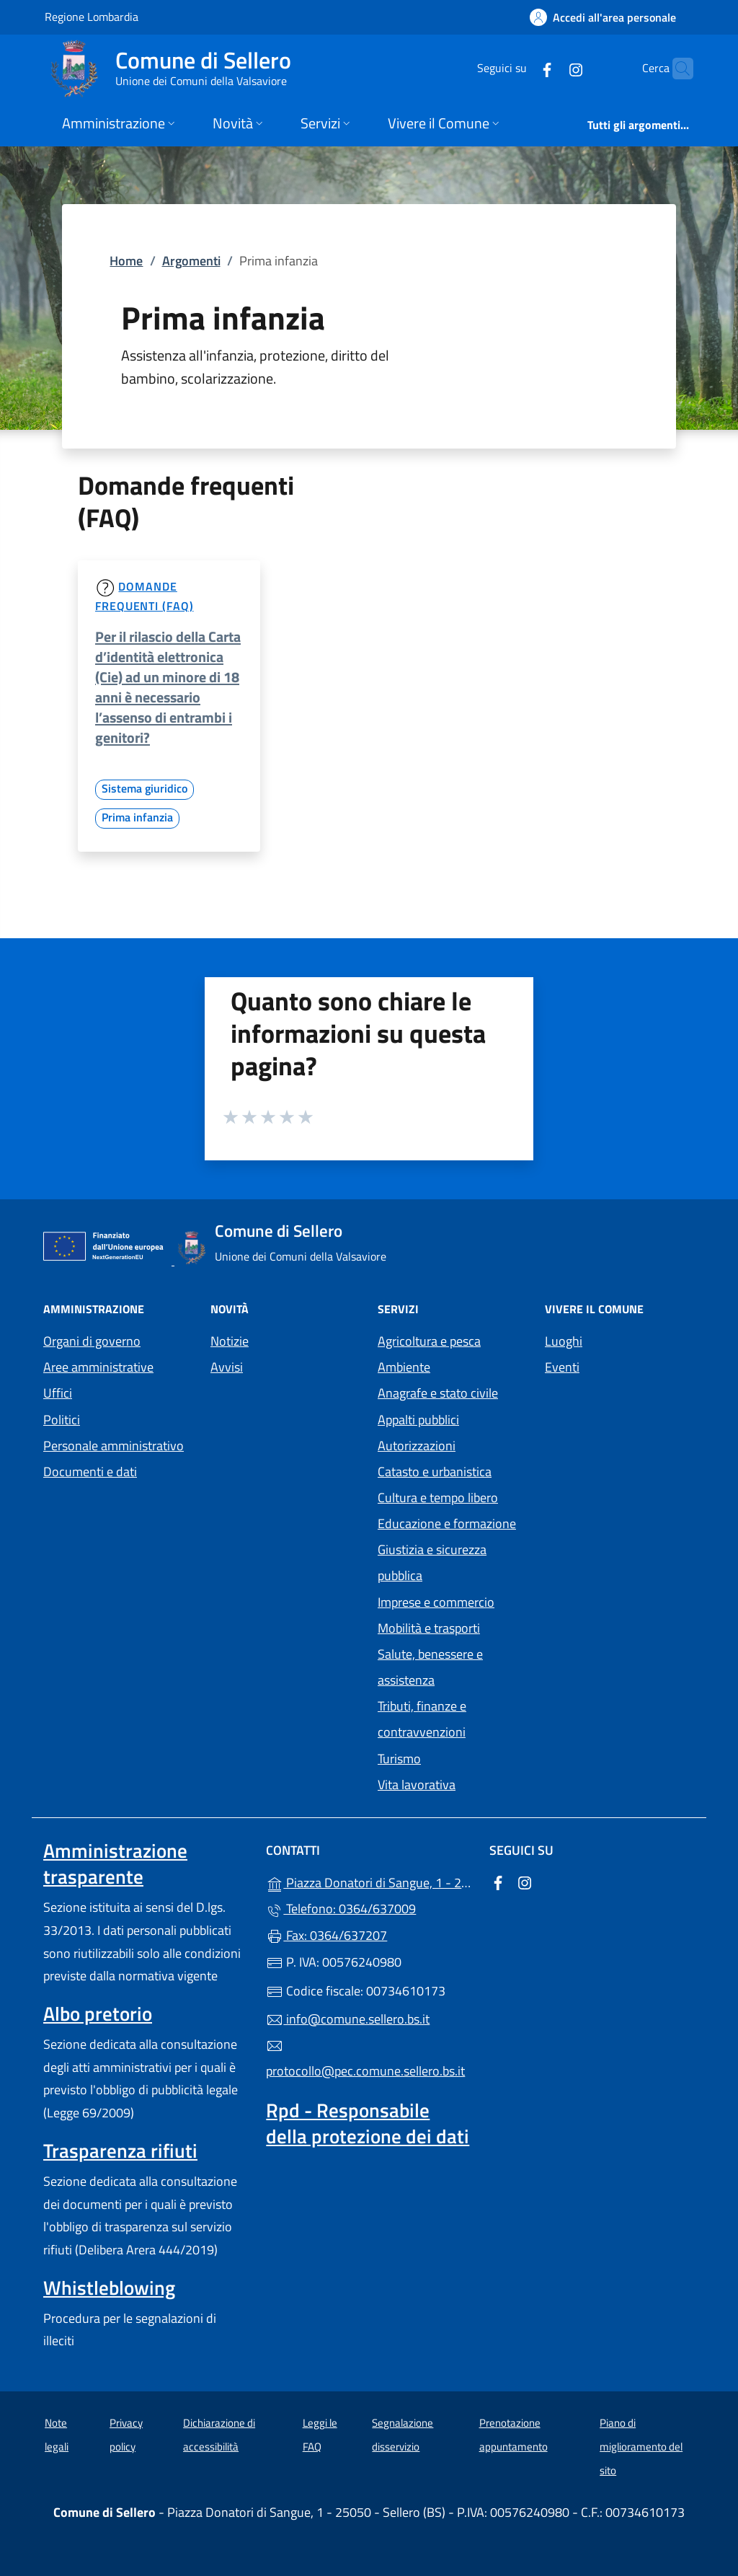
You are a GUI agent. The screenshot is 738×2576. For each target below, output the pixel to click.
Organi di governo (92, 1341)
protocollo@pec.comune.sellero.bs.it (365, 2059)
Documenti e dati (90, 1471)
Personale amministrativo (113, 1445)
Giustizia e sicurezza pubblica (432, 1562)
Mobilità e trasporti (429, 1628)
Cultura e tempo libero (438, 1497)
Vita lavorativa (416, 1784)
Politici (61, 1419)
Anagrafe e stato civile (438, 1393)
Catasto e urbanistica (435, 1471)
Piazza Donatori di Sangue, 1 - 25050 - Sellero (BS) (368, 1881)
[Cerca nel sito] (676, 68)
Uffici (57, 1393)
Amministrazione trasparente (115, 1863)
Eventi (562, 1367)
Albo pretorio (97, 2013)
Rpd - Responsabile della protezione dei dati (367, 2123)
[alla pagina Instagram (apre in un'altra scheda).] (547, 68)
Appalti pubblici (418, 1419)
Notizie (229, 1341)
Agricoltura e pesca (429, 1341)
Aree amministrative (98, 1367)
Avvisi (226, 1367)
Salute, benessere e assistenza (430, 1667)
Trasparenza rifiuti (120, 2150)
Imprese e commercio (436, 1602)
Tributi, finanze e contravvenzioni (422, 1719)
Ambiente (404, 1367)
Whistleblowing (109, 2287)
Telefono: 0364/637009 (341, 1908)
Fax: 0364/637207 (326, 1935)
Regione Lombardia (91, 16)
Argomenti (191, 260)
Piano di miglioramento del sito (641, 2446)
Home (126, 260)
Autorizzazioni (416, 1445)
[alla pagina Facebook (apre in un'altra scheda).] (518, 68)
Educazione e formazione (447, 1523)
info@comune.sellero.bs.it (348, 2019)
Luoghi (563, 1341)
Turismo (399, 1758)
